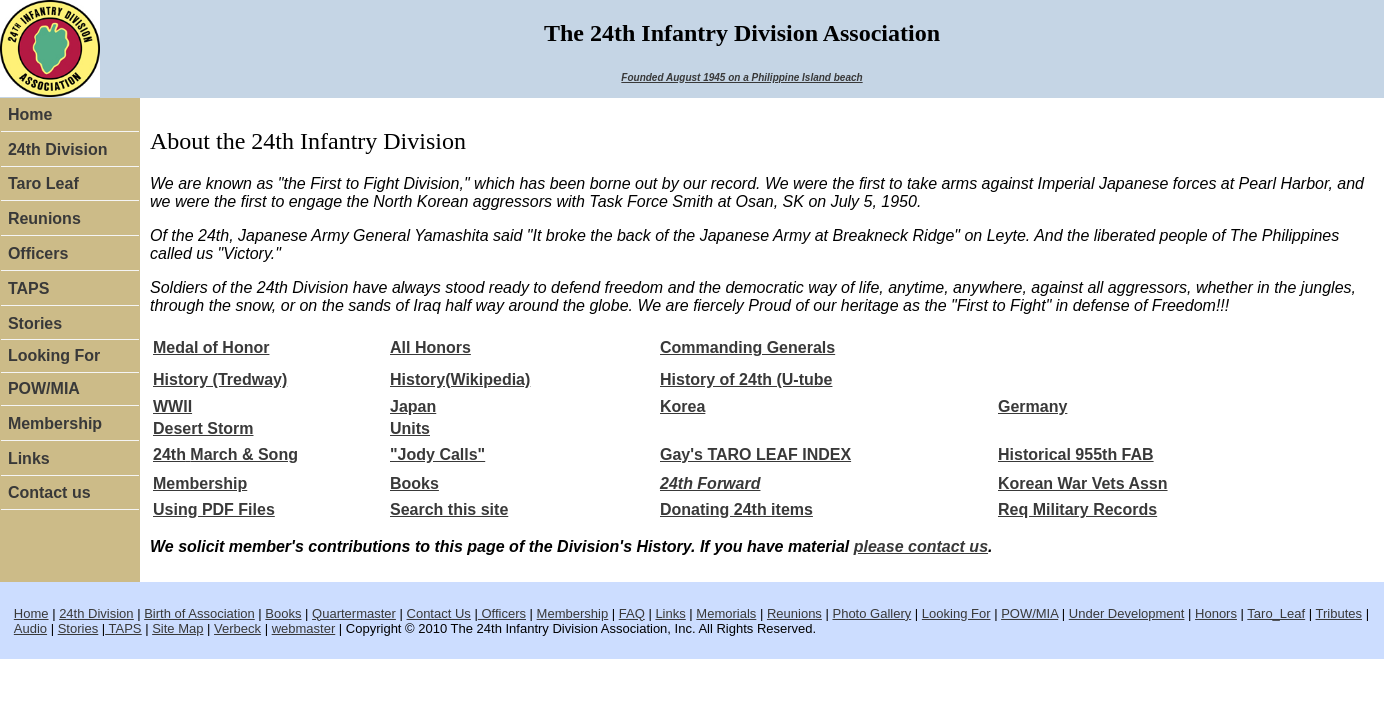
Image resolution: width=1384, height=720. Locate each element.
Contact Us (439, 613)
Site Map (177, 628)
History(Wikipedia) (460, 379)
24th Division (58, 149)
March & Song (244, 454)
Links (29, 458)
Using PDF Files (214, 509)
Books (414, 483)
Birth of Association (199, 613)
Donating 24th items (736, 509)
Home (30, 114)
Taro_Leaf (1276, 613)
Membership (55, 423)
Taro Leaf (43, 183)
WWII (172, 406)
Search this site (449, 509)
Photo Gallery (871, 613)
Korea (682, 406)
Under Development (1127, 613)
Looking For (54, 355)
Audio (30, 628)
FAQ (632, 613)
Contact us (49, 492)
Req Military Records (1077, 509)
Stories (35, 323)
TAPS (28, 288)
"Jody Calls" (437, 454)
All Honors (430, 347)
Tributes (1339, 613)
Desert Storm (203, 428)
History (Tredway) (220, 379)
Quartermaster (354, 613)
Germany (1032, 406)
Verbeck (237, 628)
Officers (38, 253)
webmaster (304, 628)
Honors (1216, 613)
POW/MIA (44, 388)
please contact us (921, 546)
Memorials (726, 613)
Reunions (44, 218)
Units (410, 428)
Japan (413, 406)
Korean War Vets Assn (1083, 483)
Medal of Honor (211, 347)
